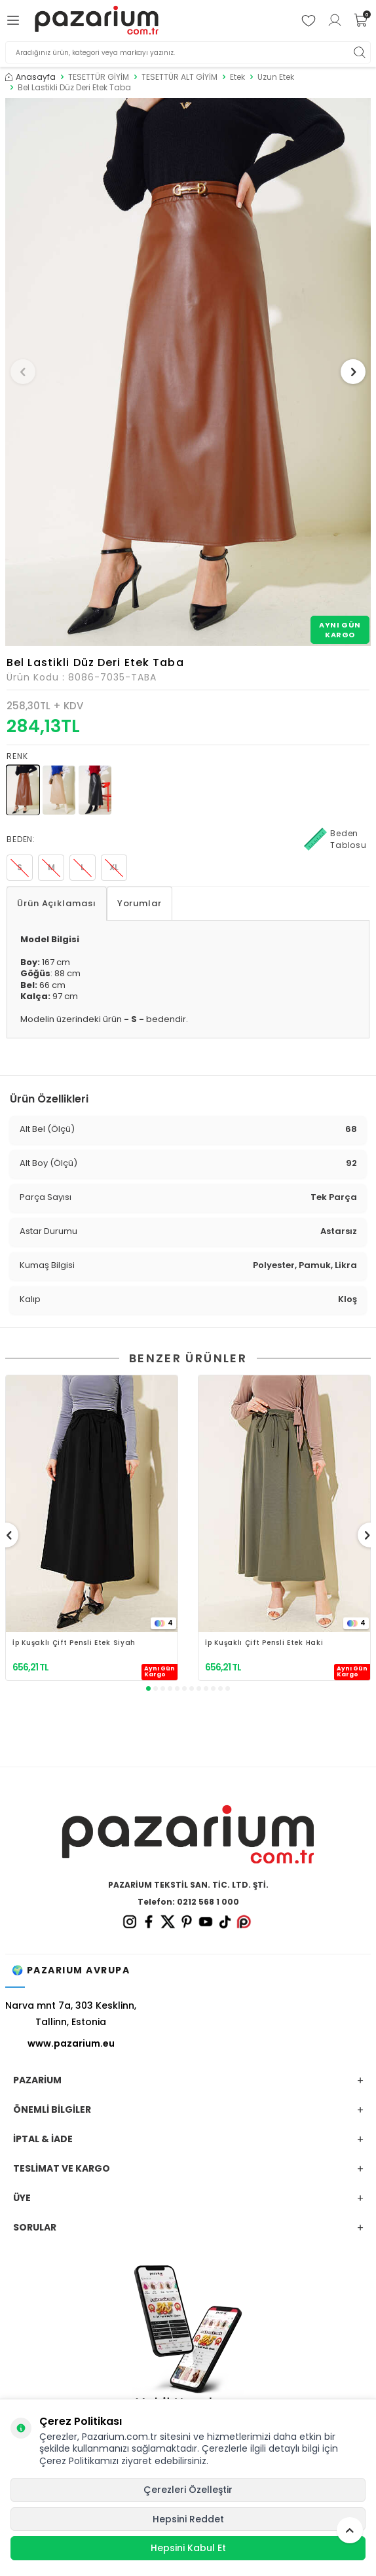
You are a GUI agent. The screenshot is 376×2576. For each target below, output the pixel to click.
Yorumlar (139, 903)
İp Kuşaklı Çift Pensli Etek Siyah (74, 1643)
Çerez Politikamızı (79, 2460)
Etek (237, 77)
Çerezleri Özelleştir (188, 2489)
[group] (188, 372)
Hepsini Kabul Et (188, 2547)
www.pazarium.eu (71, 2043)
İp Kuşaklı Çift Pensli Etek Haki (264, 1643)
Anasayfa (30, 77)
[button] (22, 371)
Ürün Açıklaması (56, 903)
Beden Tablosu (335, 839)
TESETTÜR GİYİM (98, 77)
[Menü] (15, 20)
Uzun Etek (275, 77)
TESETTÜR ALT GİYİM (179, 77)
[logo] (96, 20)
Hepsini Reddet (188, 2519)
